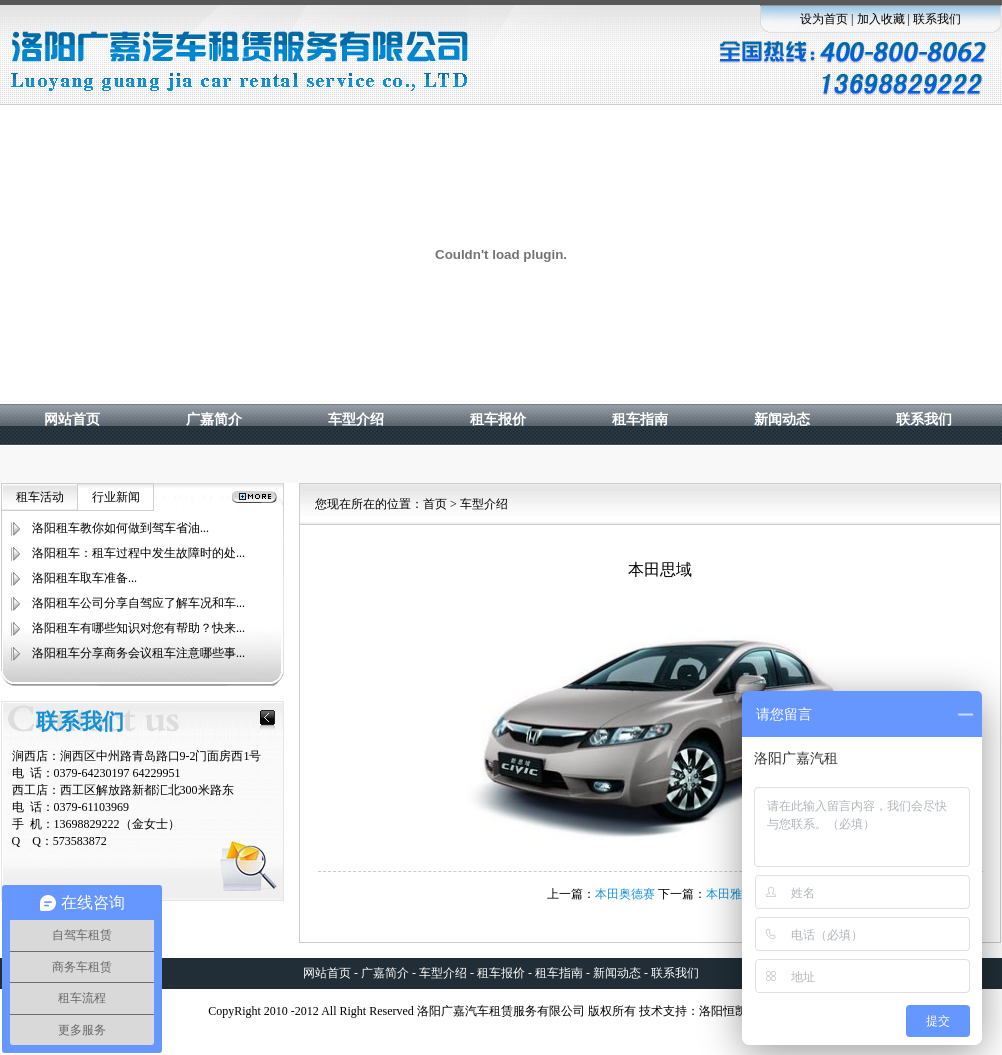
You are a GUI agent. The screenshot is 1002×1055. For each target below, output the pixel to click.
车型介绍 (356, 419)
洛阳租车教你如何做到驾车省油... (120, 528)
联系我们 (937, 19)
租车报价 (498, 419)
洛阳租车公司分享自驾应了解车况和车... (138, 603)
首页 (435, 504)
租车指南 (640, 419)
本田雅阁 (730, 894)
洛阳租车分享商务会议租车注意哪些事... (138, 653)
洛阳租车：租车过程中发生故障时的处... (138, 553)
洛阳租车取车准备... (84, 578)
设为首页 (824, 19)
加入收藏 (881, 19)
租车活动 (40, 497)
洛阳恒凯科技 (735, 1011)
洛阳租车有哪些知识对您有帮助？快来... (138, 628)
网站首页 (72, 419)
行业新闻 (116, 497)
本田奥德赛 (625, 894)
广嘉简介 (214, 419)
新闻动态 (782, 419)
